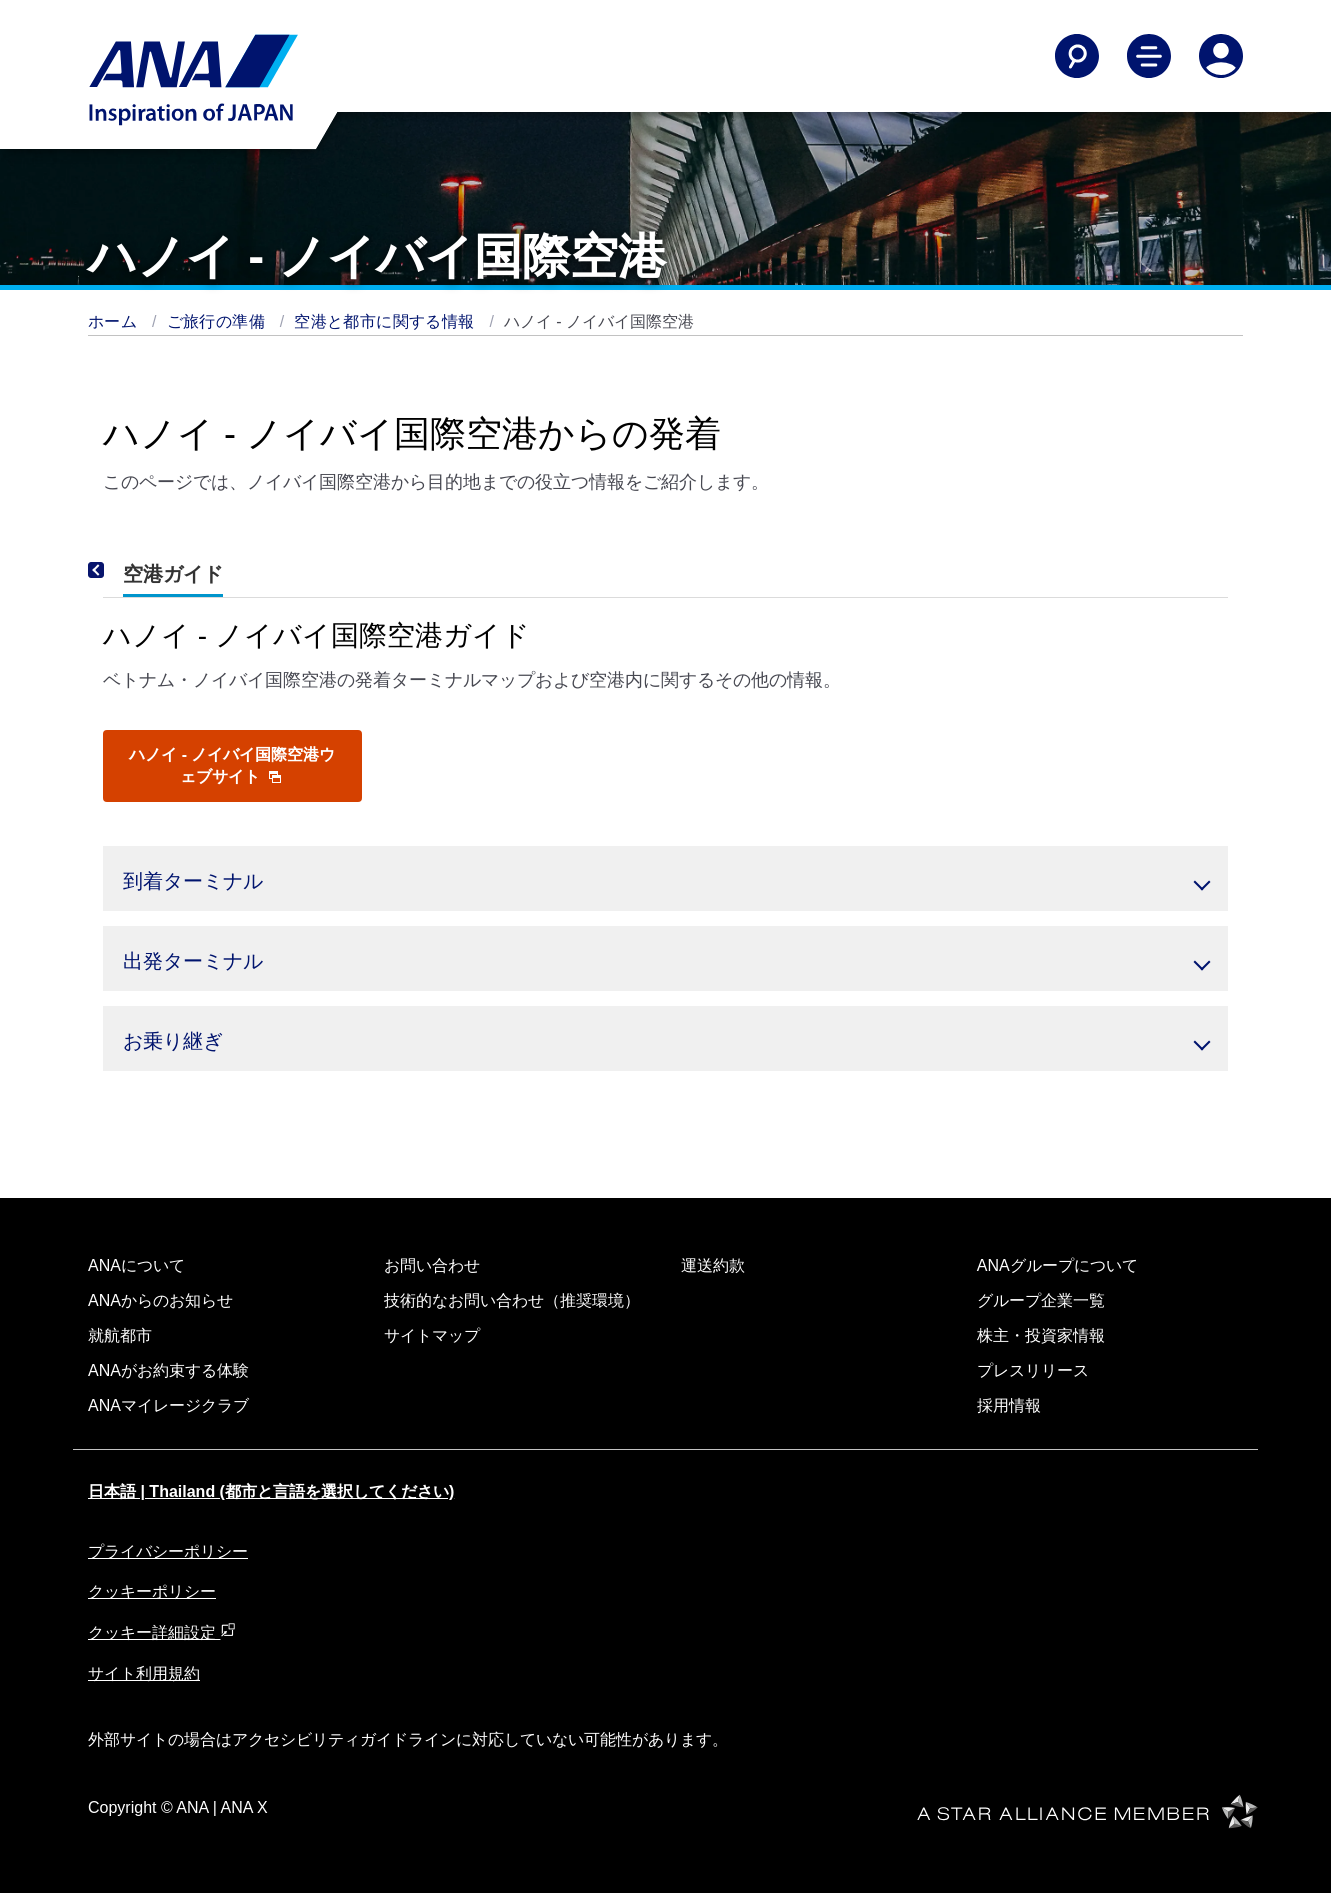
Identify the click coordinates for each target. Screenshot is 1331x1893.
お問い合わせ (432, 1265)
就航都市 (120, 1335)
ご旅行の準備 (218, 321)
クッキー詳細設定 (162, 1632)
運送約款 (713, 1265)
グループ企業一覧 (1041, 1300)
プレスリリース (1033, 1370)
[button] (665, 878)
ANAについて (136, 1265)
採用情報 (1009, 1405)
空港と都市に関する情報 (386, 321)
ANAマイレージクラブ (168, 1405)
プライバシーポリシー (168, 1551)
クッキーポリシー (152, 1591)
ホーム (115, 321)
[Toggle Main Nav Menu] (1149, 56)
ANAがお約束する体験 (168, 1370)
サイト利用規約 (144, 1673)
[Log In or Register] (1221, 56)
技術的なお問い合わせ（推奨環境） (512, 1300)
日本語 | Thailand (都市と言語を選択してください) (271, 1491)
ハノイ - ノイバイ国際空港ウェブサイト (232, 765)
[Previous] (123, 570)
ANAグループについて (1057, 1265)
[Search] (1077, 56)
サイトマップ (432, 1335)
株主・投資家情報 (1041, 1335)
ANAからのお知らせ (160, 1300)
